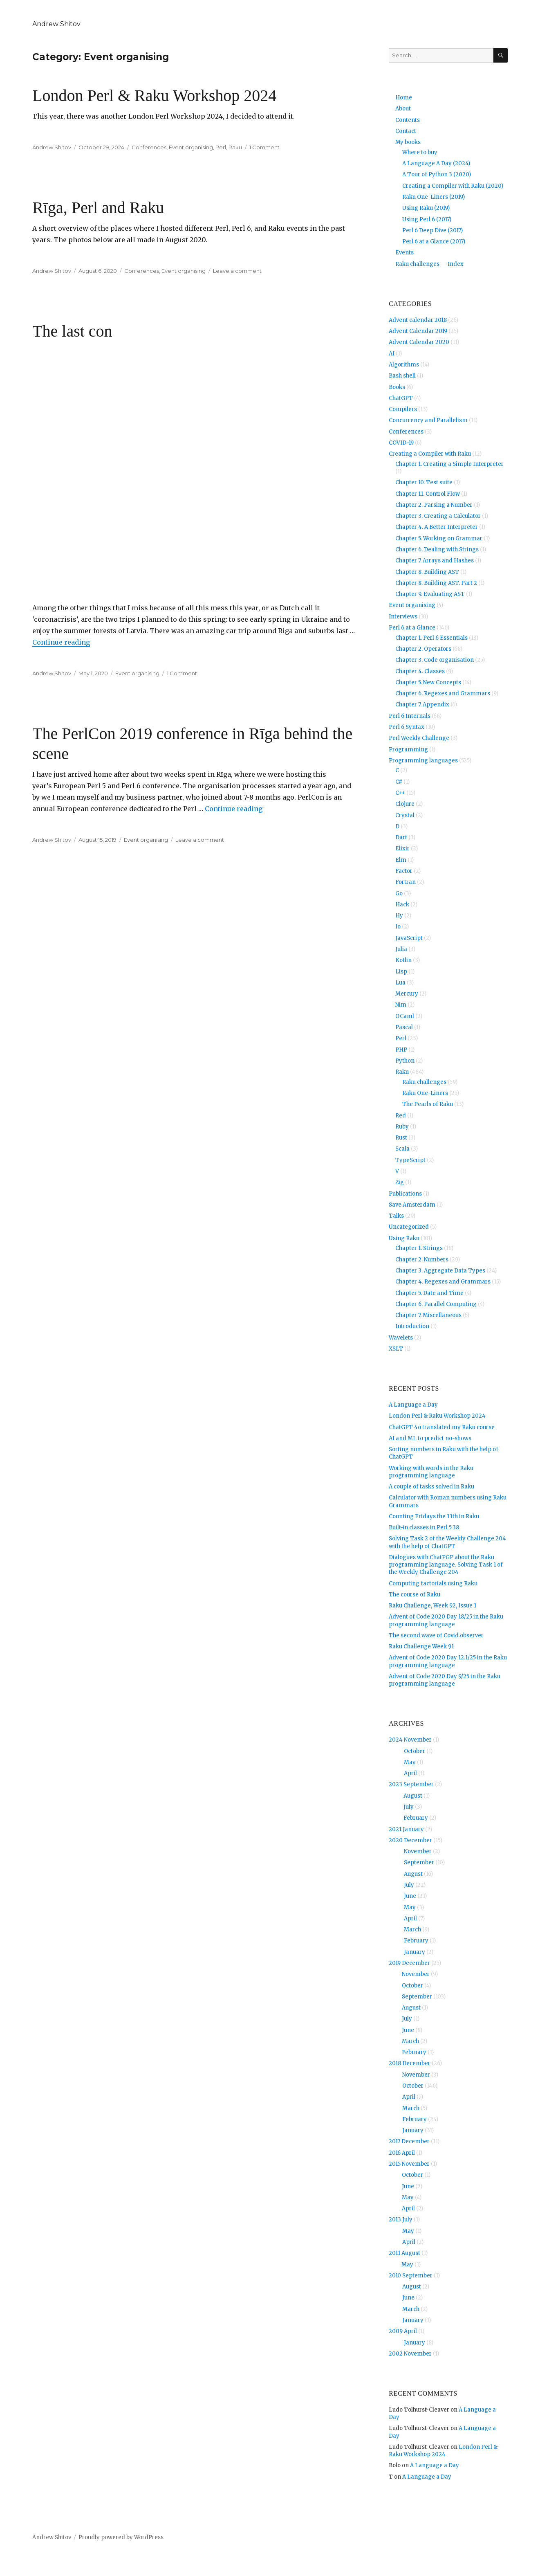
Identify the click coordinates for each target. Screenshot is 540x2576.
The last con (72, 331)
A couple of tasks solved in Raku (431, 1486)
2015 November (409, 2163)
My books (408, 142)
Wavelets (401, 1337)
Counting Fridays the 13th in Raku (434, 1516)
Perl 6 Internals (409, 716)
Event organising (191, 147)
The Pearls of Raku (427, 1104)
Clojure (405, 803)
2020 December (410, 1840)
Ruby (402, 1126)
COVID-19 (401, 442)
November (418, 1851)
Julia (401, 949)
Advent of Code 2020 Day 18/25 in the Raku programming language (446, 1620)
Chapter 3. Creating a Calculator (438, 516)
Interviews (403, 616)
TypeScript (410, 1160)
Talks (396, 1215)
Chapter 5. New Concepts (428, 682)
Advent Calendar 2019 (418, 331)
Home (403, 97)
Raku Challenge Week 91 (421, 1646)
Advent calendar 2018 (418, 320)
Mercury (406, 993)
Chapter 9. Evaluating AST (430, 594)
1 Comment (264, 147)
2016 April (402, 2152)
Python (405, 1060)
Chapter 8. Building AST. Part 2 (436, 583)
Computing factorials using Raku (433, 1583)
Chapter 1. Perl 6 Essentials (431, 637)
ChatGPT (401, 398)
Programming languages (423, 760)
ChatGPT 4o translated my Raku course (442, 1427)
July (408, 1806)
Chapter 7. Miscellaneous (428, 1315)
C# (398, 781)
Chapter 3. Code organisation (434, 659)
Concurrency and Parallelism (428, 420)
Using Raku (404, 1238)
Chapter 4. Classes (420, 671)
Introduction (412, 1326)
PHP (401, 1049)
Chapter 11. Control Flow (427, 493)
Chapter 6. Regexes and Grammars (442, 693)
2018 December (409, 2063)
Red (400, 1115)
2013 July (400, 2219)
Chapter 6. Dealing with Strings (437, 549)
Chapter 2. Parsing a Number (434, 504)
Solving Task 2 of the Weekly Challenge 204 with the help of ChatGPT (447, 1542)
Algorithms (404, 364)
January (414, 1952)
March (412, 1929)
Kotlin (403, 960)
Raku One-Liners (425, 1093)
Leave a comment (237, 270)
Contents (407, 120)
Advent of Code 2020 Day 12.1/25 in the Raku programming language (448, 1661)
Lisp (401, 971)
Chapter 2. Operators (423, 648)
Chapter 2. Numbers (421, 1259)
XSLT (396, 1348)
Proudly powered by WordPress (121, 2537)
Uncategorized (409, 1226)
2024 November (410, 1739)
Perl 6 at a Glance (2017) (433, 241)
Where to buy (419, 152)
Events (404, 252)
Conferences (149, 147)
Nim (400, 1004)
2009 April (403, 2331)
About (403, 108)
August (412, 1795)
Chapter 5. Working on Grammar (438, 538)
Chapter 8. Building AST (427, 572)
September (419, 1862)
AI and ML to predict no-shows (430, 1438)
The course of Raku (414, 1594)
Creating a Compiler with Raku (430, 453)
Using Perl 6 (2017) (426, 219)
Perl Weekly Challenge (419, 738)
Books (397, 387)
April (410, 1773)
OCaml (404, 1016)
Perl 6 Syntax (406, 727)
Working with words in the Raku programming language (431, 1472)
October (414, 1751)
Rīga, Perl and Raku (98, 207)
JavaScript (409, 938)
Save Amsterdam (412, 1204)
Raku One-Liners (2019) (433, 196)
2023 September (411, 1784)
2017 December (409, 2141)
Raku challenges (424, 1082)
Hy (399, 915)
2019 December (409, 1963)
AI (391, 353)
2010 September (410, 2275)
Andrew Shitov (56, 24)
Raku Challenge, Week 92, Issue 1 (432, 1605)
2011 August (404, 2253)
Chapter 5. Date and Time (429, 1293)
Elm (400, 859)
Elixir (402, 848)
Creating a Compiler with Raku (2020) (452, 185)
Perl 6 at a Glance (412, 627)
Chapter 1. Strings (419, 1248)
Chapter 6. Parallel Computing (436, 1304)
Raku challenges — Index (429, 264)
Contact (405, 131)
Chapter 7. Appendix (422, 704)
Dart (401, 837)
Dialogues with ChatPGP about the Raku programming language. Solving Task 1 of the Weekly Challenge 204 (446, 1565)
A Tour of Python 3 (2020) (436, 174)
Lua (400, 982)
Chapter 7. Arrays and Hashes (434, 560)
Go (399, 893)
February (415, 1817)
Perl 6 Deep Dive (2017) (432, 230)
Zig (399, 1182)
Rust (401, 1137)
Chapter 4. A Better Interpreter (436, 527)
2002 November (410, 2353)
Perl (220, 147)
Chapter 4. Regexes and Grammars (443, 1281)
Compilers (403, 409)
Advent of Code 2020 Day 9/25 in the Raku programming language (444, 1680)
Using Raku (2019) (426, 208)
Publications (405, 1193)
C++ (400, 792)
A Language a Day (413, 1404)
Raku (235, 147)
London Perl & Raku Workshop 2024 (154, 95)
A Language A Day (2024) (436, 163)
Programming (408, 749)
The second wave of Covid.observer (436, 1635)
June (410, 1896)
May (410, 1762)
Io (398, 926)
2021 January (406, 1829)
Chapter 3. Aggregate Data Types (440, 1270)
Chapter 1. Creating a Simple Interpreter (449, 464)
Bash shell (402, 375)
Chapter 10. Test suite (424, 482)
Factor (403, 871)
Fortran (405, 882)
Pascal (404, 1027)
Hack (402, 904)
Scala (402, 1148)
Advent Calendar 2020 (419, 342)
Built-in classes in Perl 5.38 (424, 1527)
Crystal (405, 815)
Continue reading (61, 642)
